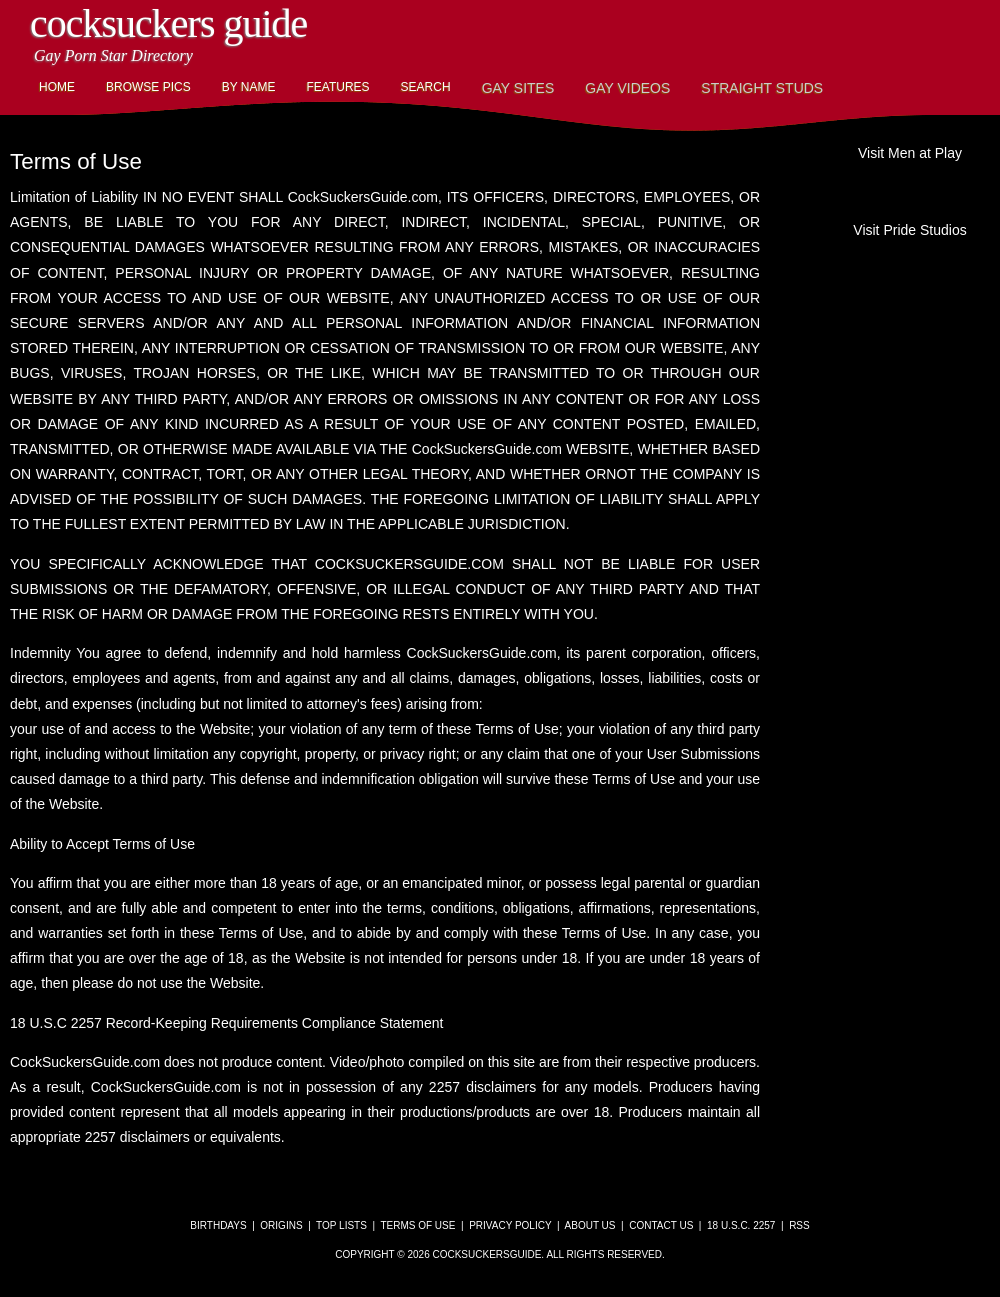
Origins (281, 1225)
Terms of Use (417, 1225)
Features (337, 87)
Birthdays (218, 1225)
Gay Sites (518, 88)
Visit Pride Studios (909, 230)
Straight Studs (762, 88)
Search (426, 87)
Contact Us (661, 1225)
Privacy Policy (510, 1225)
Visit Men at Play (910, 153)
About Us (590, 1225)
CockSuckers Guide (168, 23)
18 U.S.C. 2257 (741, 1225)
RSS (799, 1225)
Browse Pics (148, 87)
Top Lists (341, 1225)
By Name (249, 87)
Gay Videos (627, 88)
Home (57, 87)
